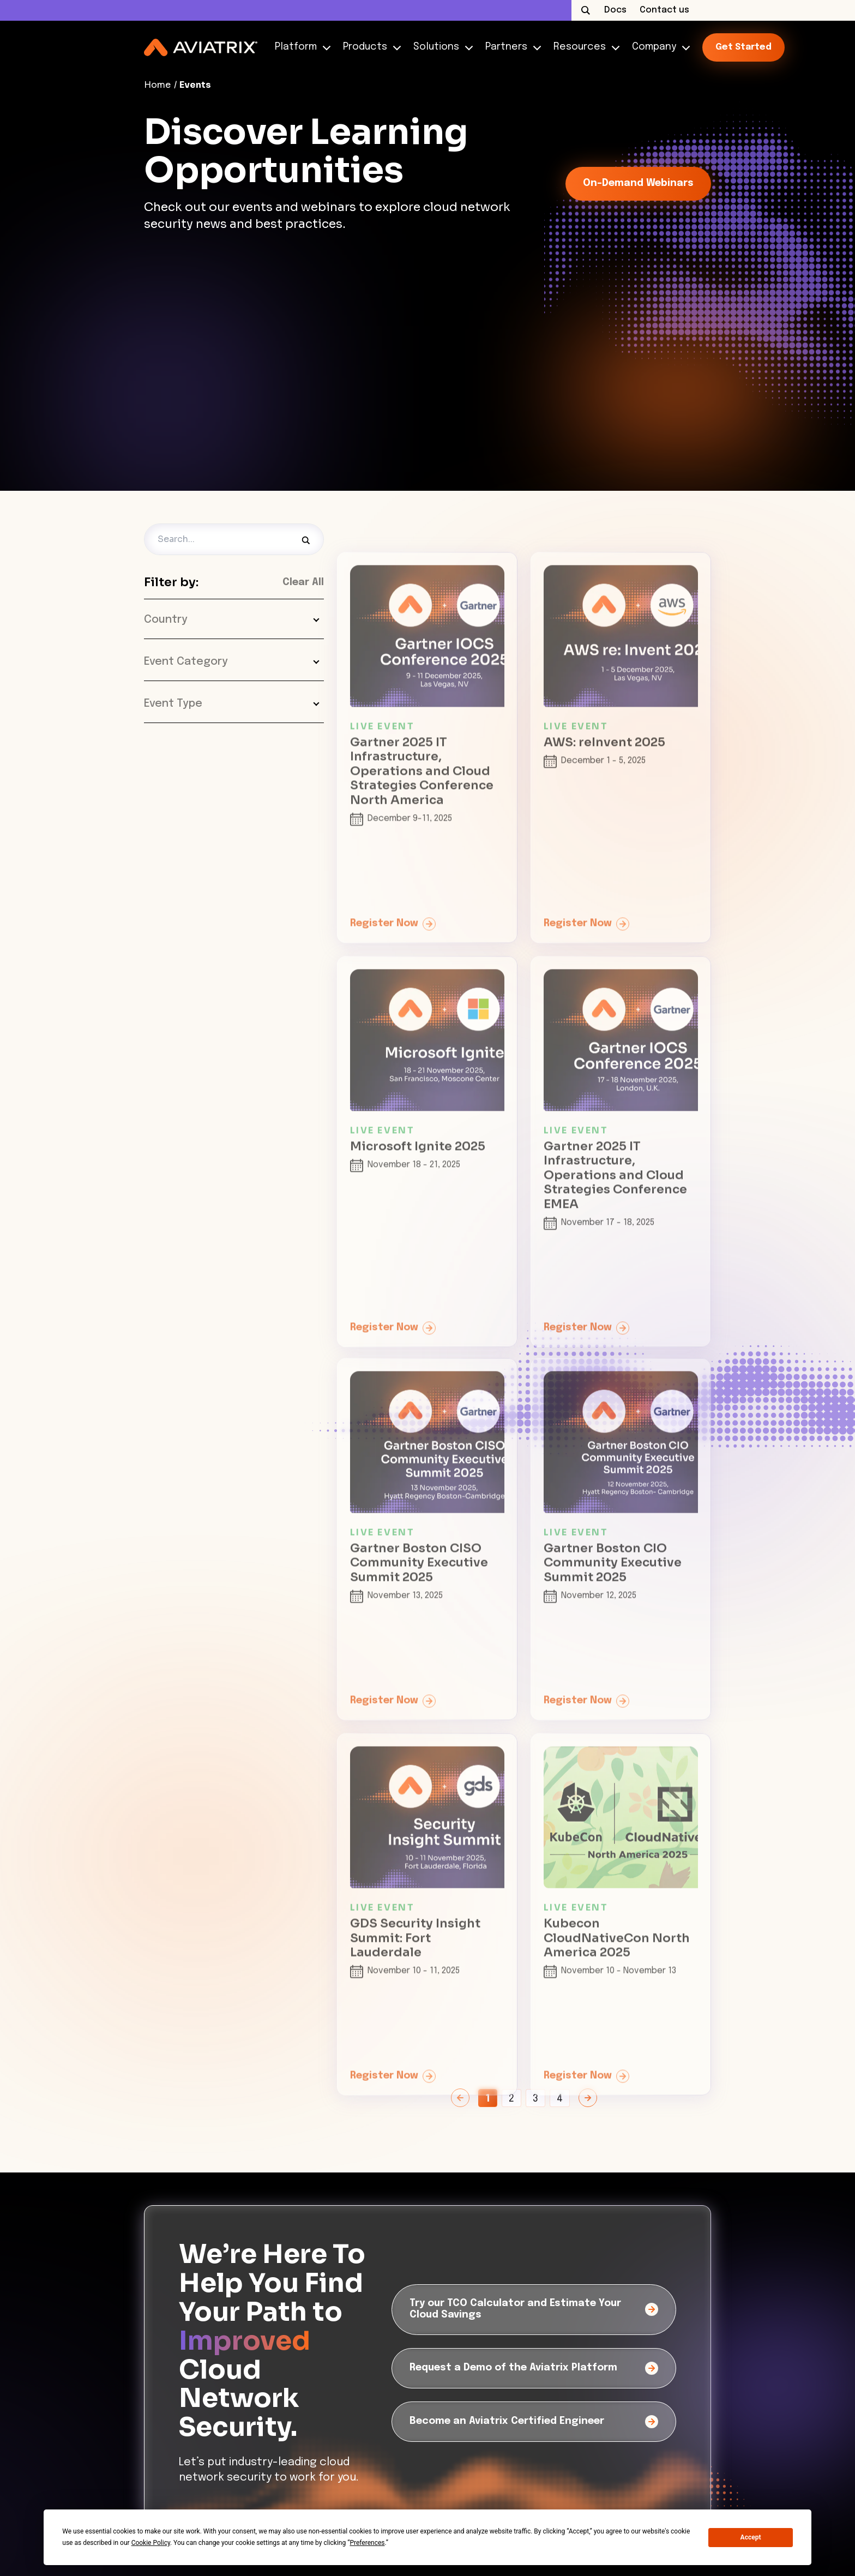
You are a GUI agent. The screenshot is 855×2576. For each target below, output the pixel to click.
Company (658, 47)
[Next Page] (588, 2098)
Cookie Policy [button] (150, 2543)
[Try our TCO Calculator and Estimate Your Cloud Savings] (534, 2309)
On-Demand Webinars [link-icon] (638, 183)
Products (369, 47)
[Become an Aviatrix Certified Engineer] (534, 2422)
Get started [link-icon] (743, 47)
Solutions (441, 47)
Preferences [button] (367, 2543)
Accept (750, 2537)
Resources (584, 47)
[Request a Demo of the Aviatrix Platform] (534, 2368)
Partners (511, 47)
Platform (300, 47)
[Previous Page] (460, 2098)
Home (157, 85)
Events (195, 85)
